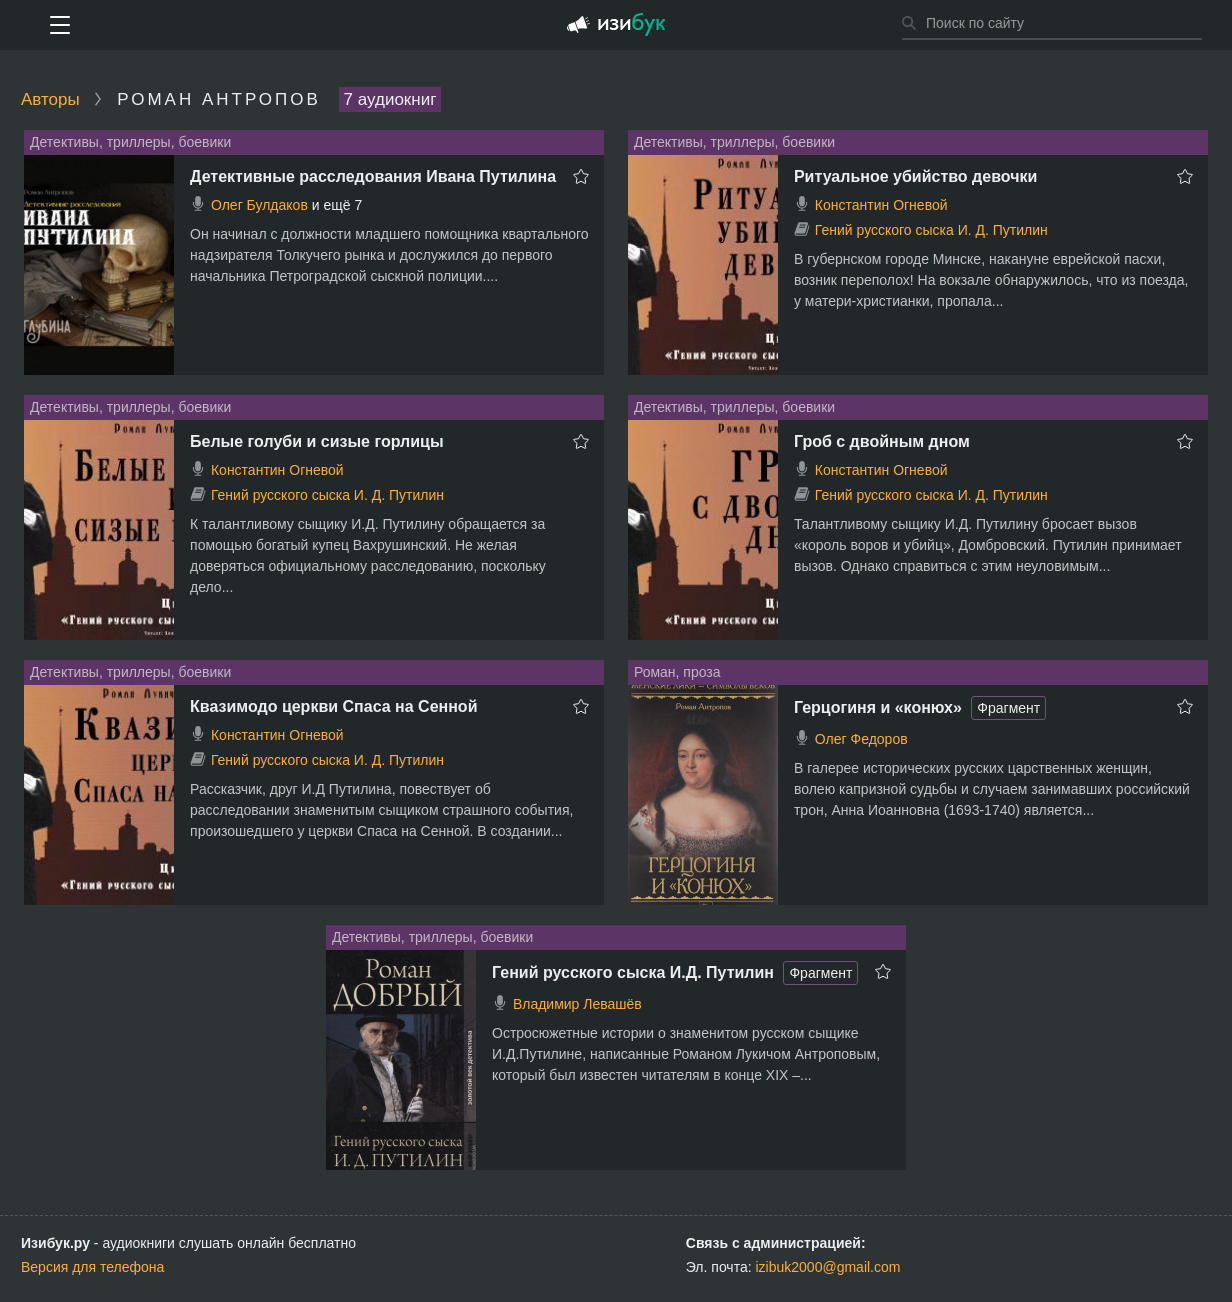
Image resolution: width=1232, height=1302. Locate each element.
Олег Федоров (861, 739)
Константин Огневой (881, 205)
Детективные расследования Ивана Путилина (373, 176)
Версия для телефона (92, 1267)
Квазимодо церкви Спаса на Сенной (333, 706)
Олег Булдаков (259, 205)
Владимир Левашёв (577, 1004)
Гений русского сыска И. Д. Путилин (931, 230)
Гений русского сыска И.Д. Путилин (633, 972)
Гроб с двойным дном (882, 441)
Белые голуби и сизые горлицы (317, 441)
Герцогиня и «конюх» (878, 707)
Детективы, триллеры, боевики (130, 142)
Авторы (50, 99)
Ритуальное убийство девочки (915, 176)
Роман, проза (677, 672)
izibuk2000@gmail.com (828, 1267)
